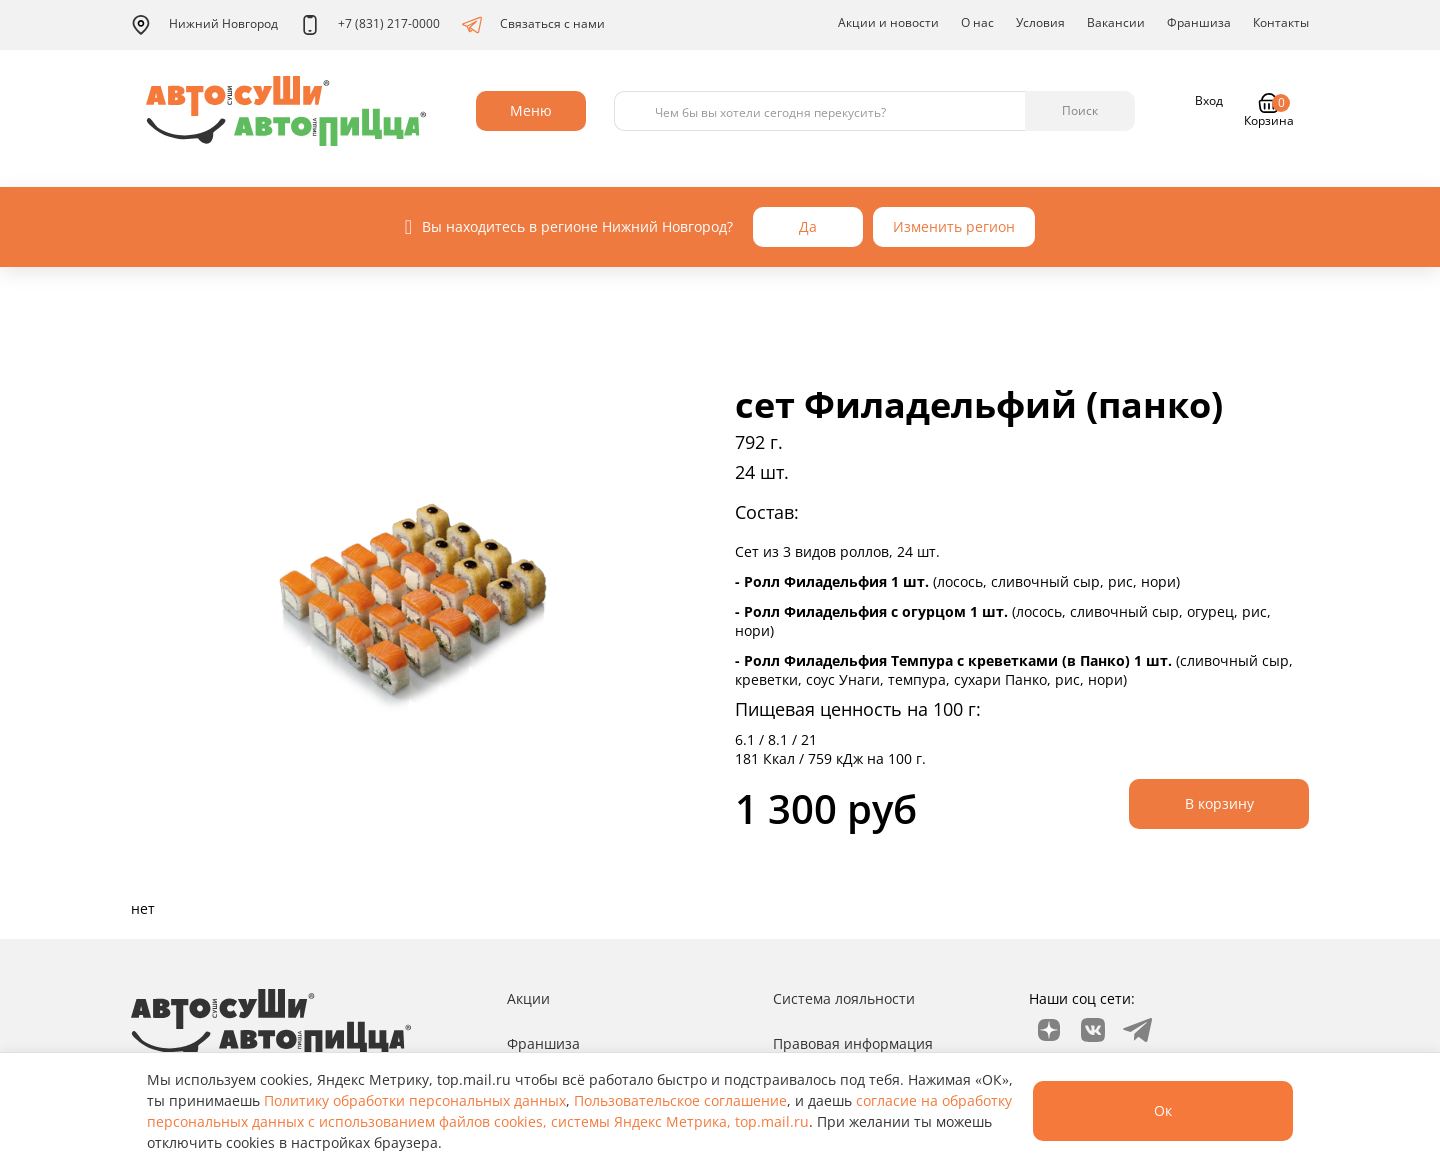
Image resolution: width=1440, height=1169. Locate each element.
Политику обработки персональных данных (415, 1100)
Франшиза (1199, 22)
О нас (977, 22)
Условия (1040, 22)
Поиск (1080, 110)
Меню (531, 110)
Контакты (1281, 22)
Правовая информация (853, 1043)
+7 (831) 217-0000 (370, 25)
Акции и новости (888, 22)
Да (808, 226)
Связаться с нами (533, 25)
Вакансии (1116, 22)
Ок (1163, 1110)
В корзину (1219, 803)
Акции (528, 998)
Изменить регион (954, 226)
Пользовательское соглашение (680, 1100)
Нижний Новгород (204, 25)
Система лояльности (844, 998)
